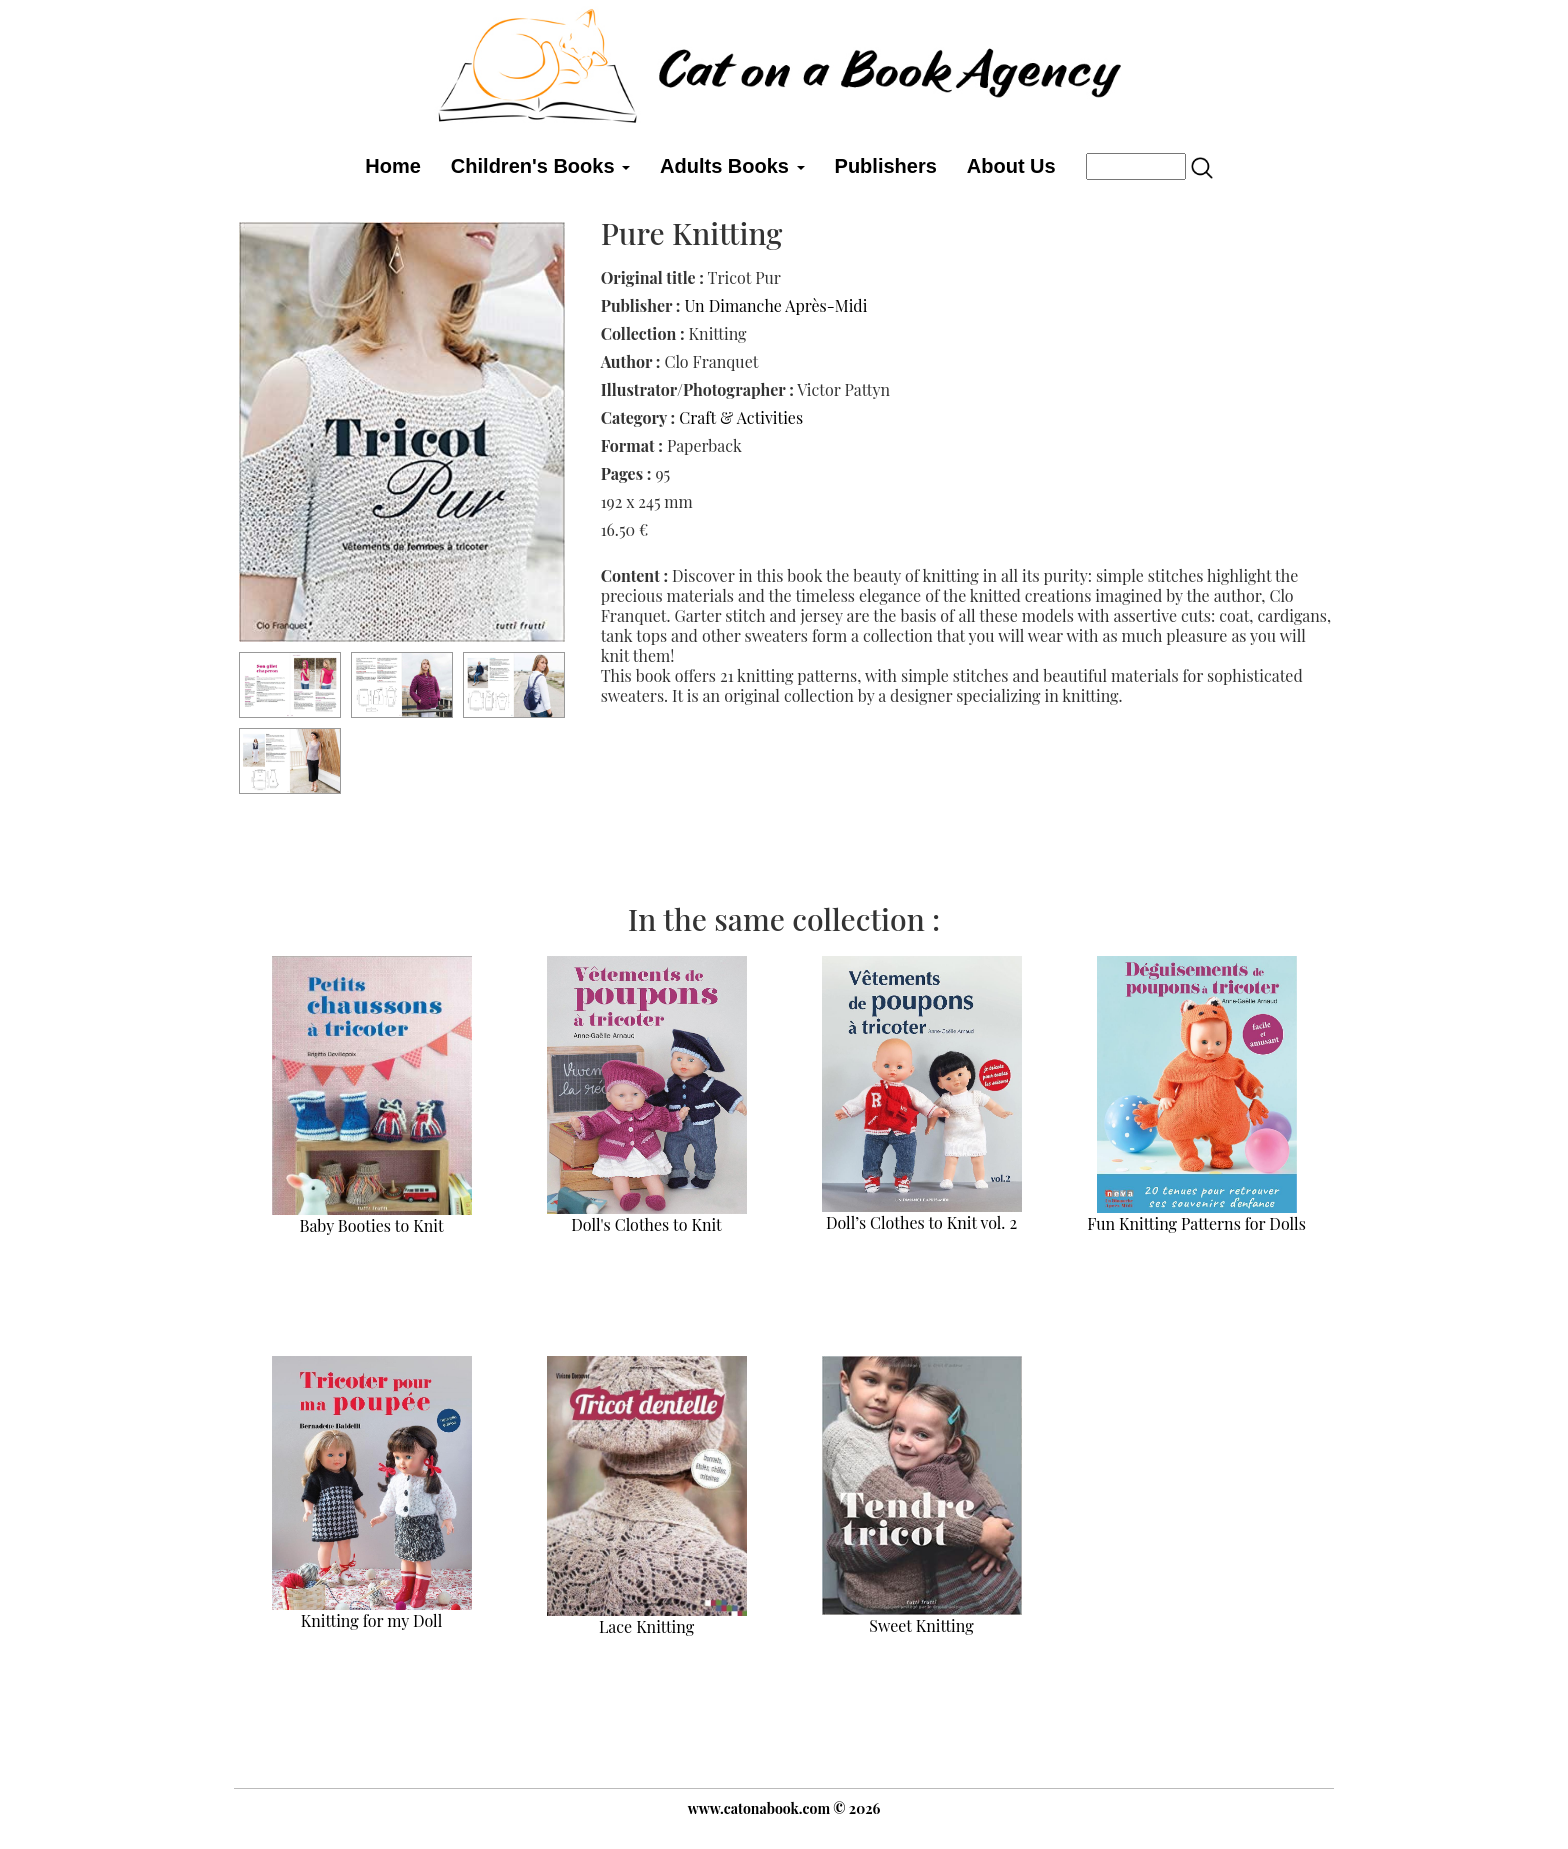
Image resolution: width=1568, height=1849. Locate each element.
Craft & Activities (741, 417)
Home (393, 166)
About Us (1011, 166)
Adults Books (732, 166)
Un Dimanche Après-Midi (775, 305)
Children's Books (540, 166)
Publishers (886, 166)
